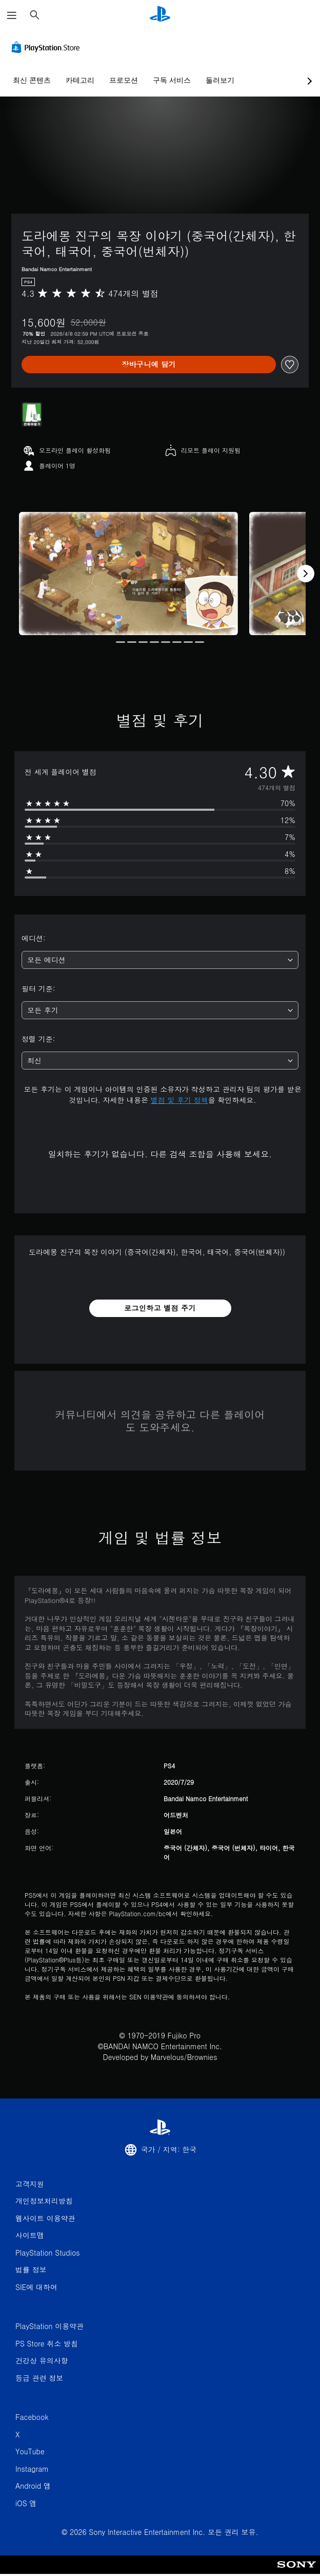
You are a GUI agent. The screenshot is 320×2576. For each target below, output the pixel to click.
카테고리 (80, 80)
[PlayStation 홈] (160, 15)
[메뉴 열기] (12, 15)
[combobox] (160, 960)
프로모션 (123, 80)
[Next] (305, 573)
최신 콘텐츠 (32, 80)
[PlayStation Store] (47, 47)
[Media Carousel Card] (128, 573)
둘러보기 (220, 80)
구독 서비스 (172, 80)
